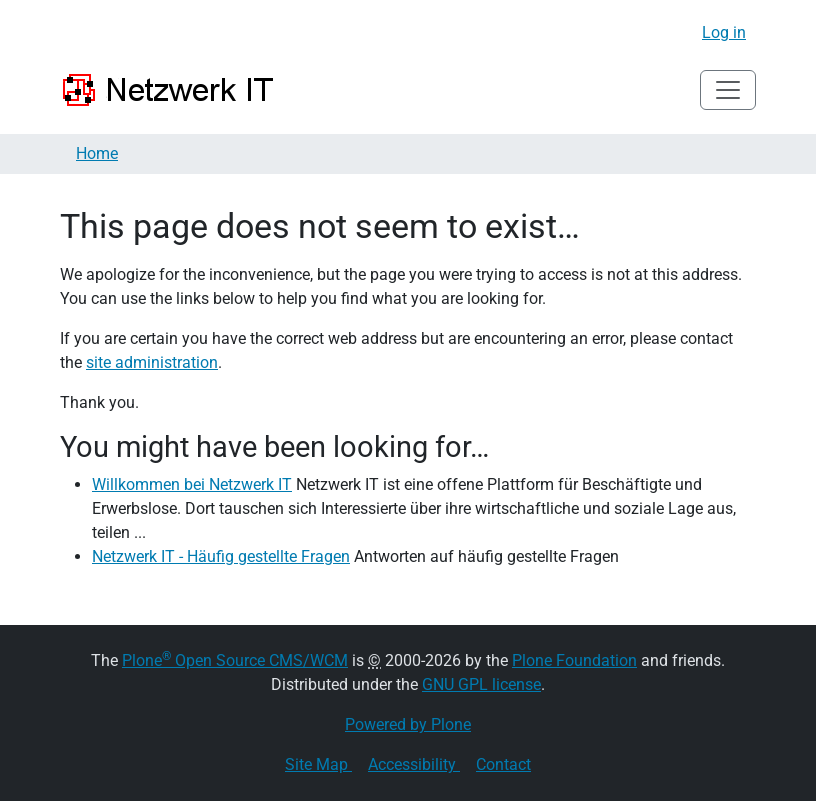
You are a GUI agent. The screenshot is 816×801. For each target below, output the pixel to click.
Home (97, 153)
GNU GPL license (481, 684)
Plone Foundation (574, 660)
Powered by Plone (408, 724)
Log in (724, 32)
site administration (152, 362)
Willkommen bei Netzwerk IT (192, 484)
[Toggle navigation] (728, 90)
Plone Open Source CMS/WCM (235, 660)
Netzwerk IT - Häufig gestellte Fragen (221, 556)
